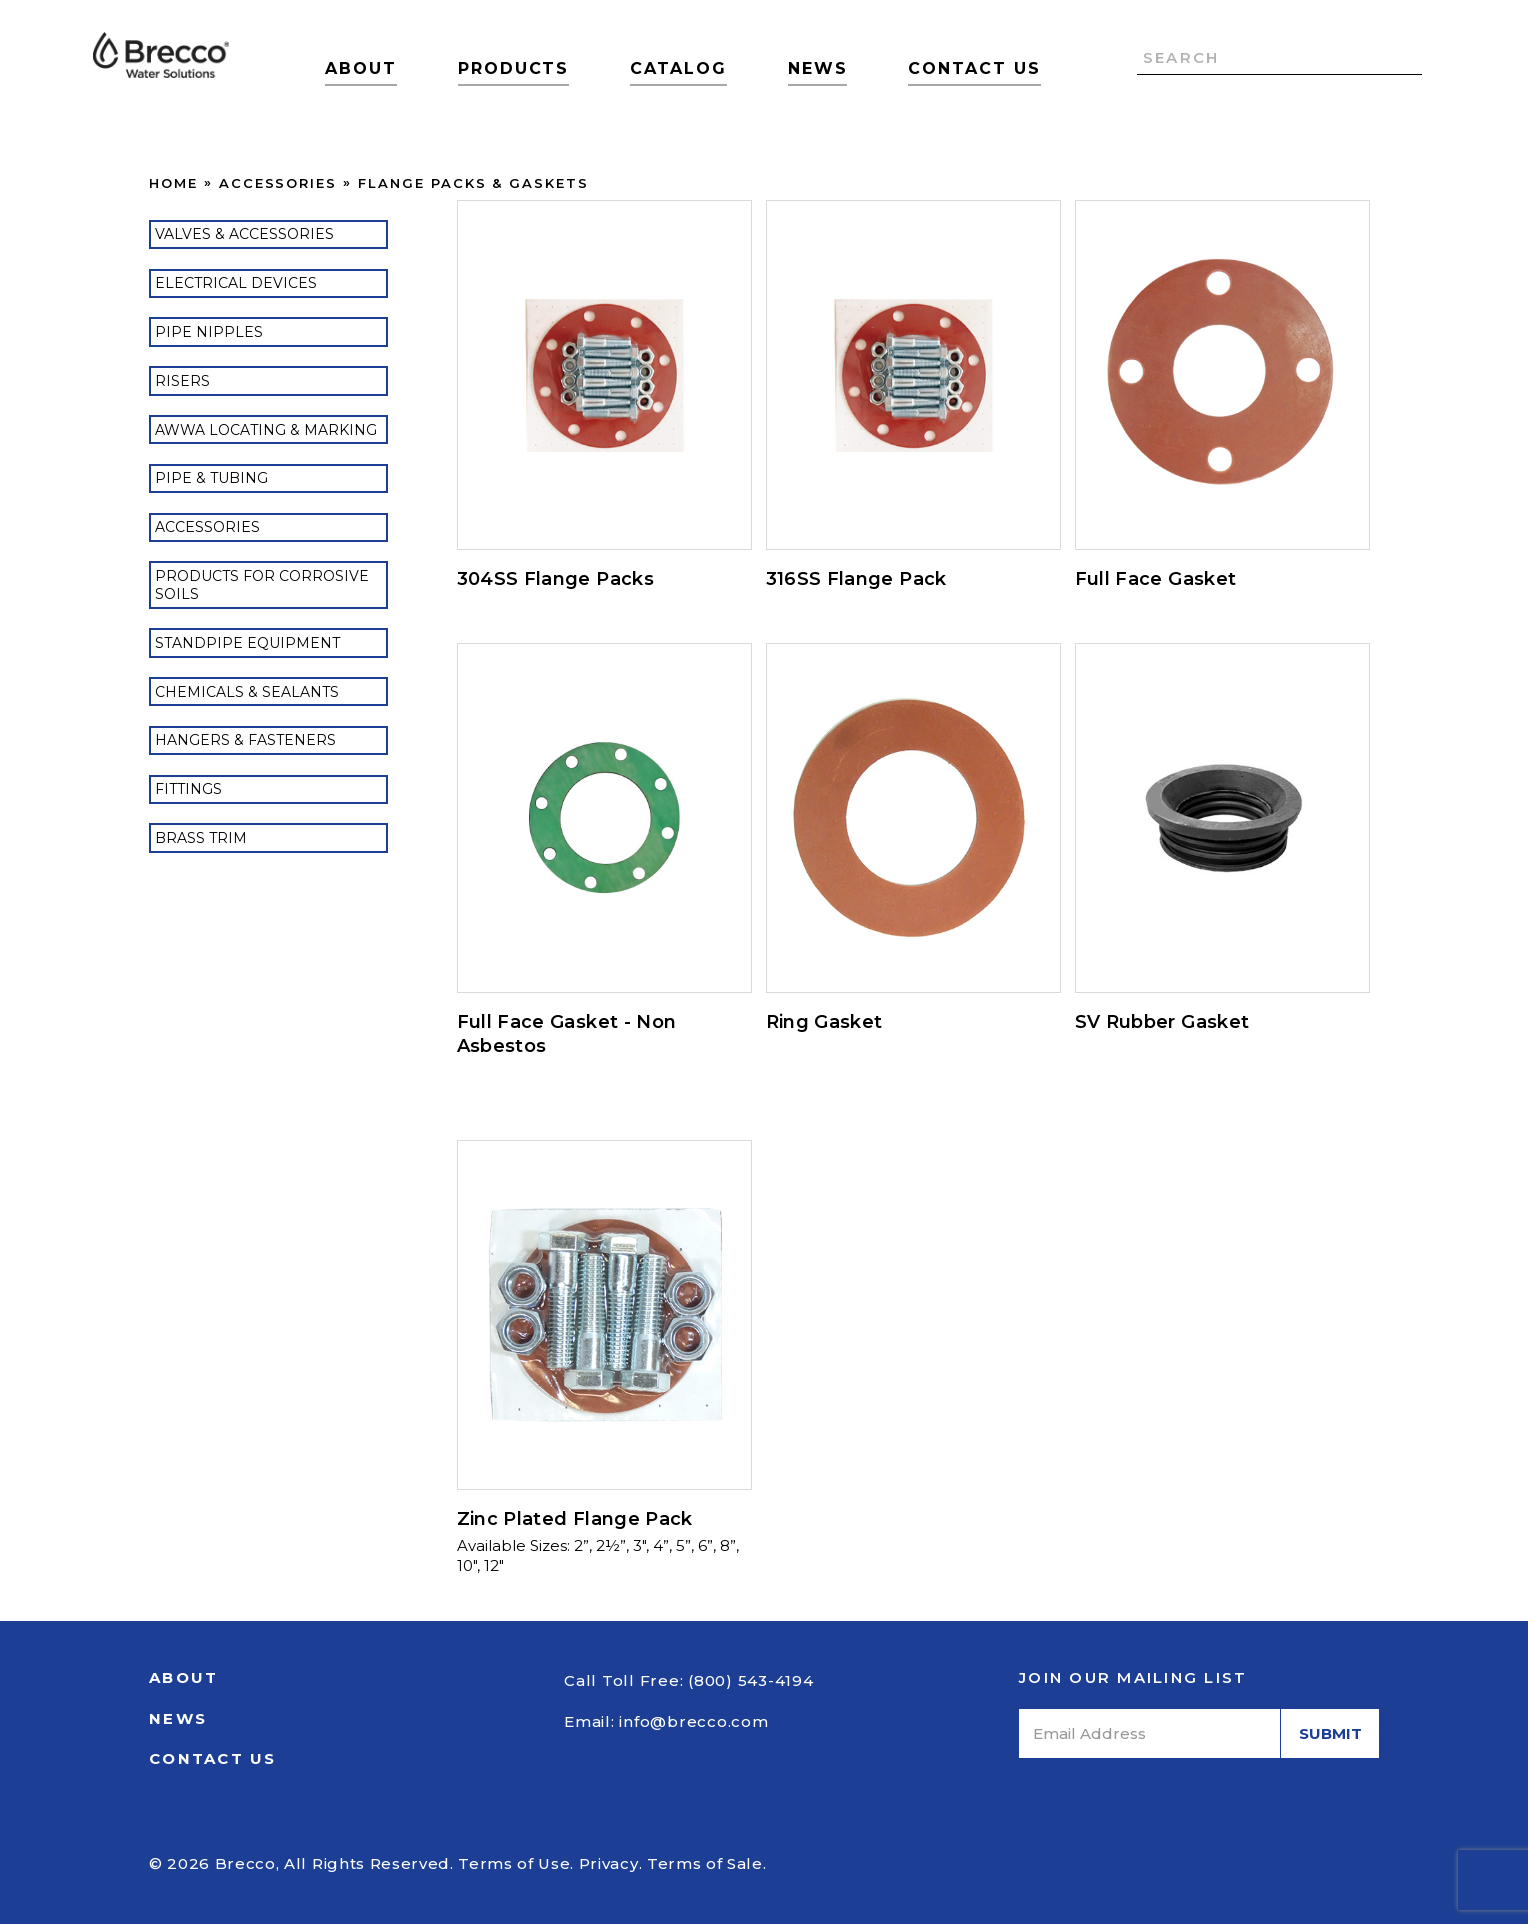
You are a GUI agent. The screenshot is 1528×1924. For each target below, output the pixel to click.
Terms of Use (514, 1863)
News (818, 68)
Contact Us (974, 68)
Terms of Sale (705, 1863)
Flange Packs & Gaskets (473, 183)
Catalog (678, 68)
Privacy (609, 1863)
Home (173, 183)
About (361, 68)
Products (513, 68)
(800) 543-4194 (751, 1680)
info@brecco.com (693, 1721)
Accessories (278, 183)
